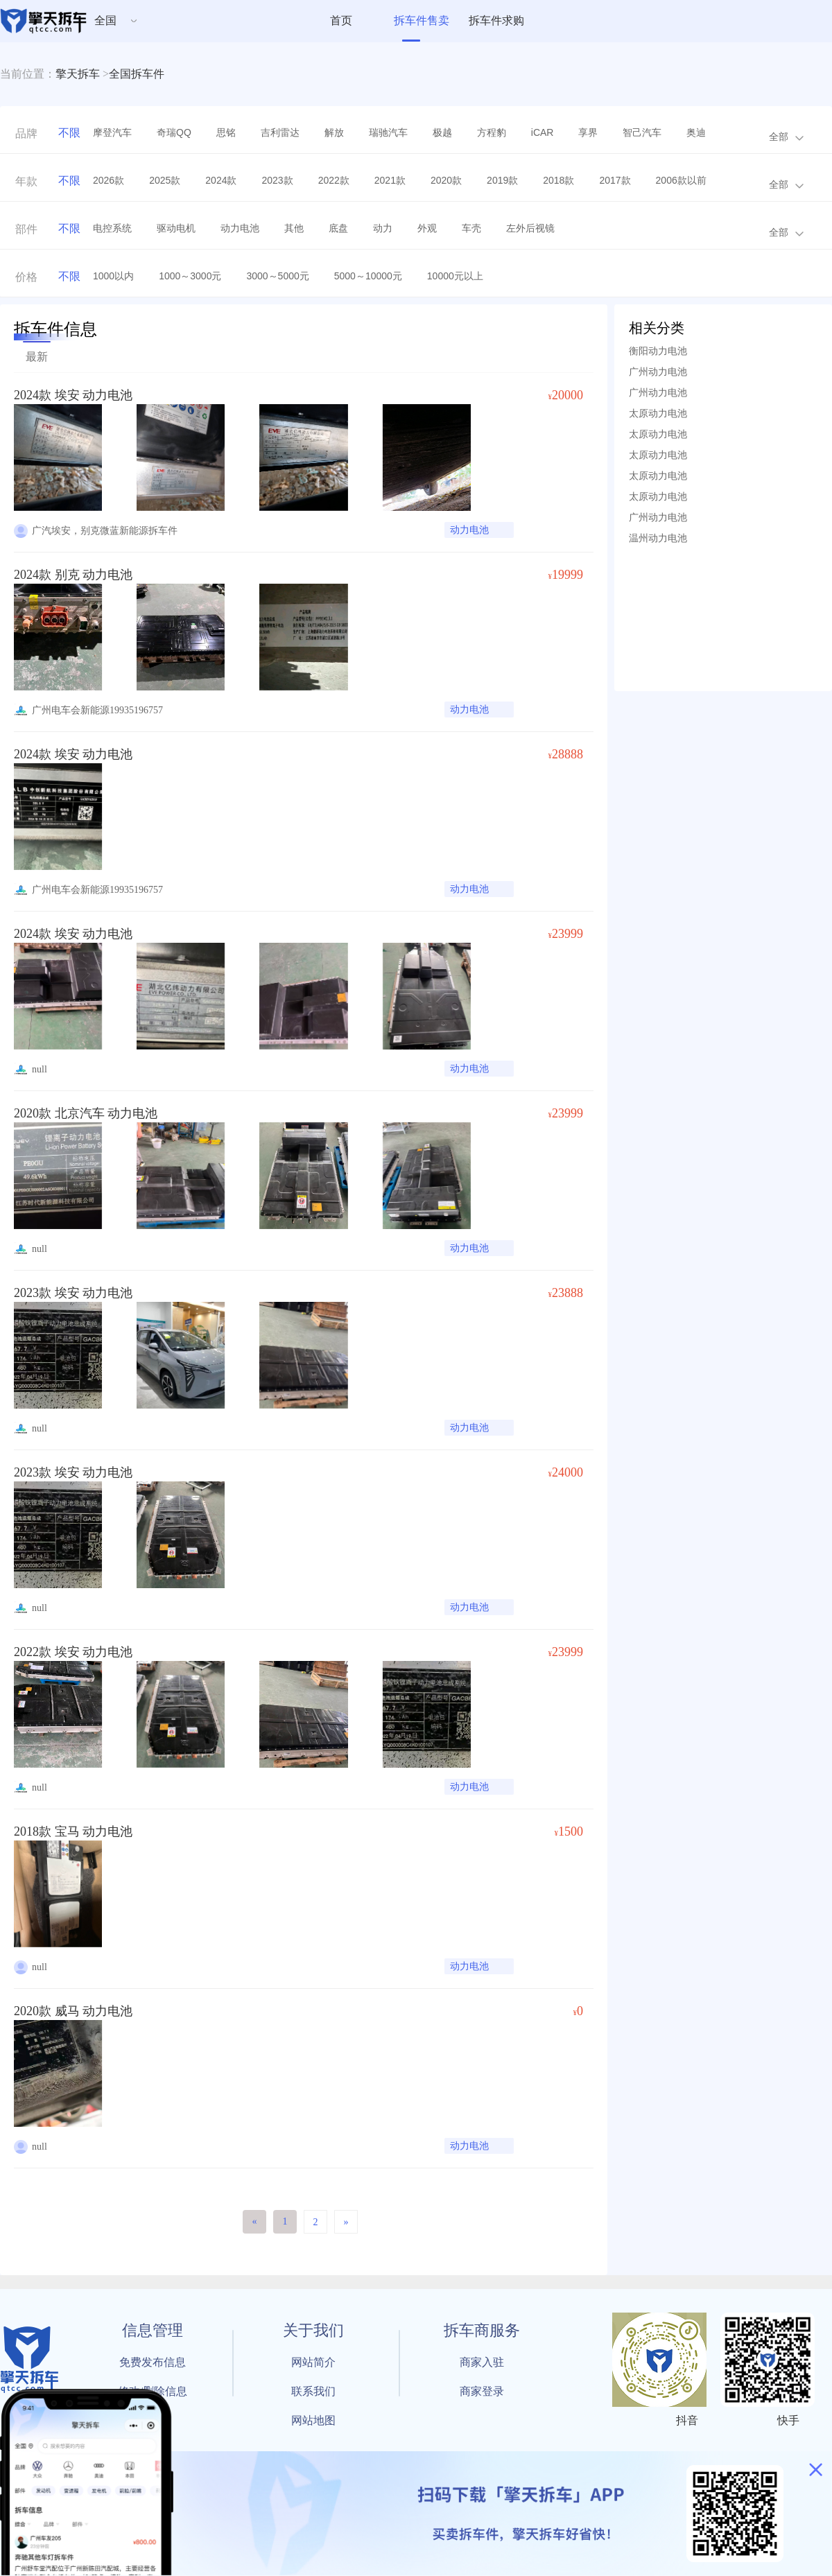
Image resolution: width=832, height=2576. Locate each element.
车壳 (471, 228)
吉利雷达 (280, 132)
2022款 (333, 180)
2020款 (446, 180)
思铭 (226, 132)
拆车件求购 (496, 20)
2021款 (390, 180)
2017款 (614, 180)
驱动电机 (176, 228)
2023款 (277, 180)
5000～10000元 (368, 275)
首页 (341, 20)
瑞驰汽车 (388, 132)
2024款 (220, 180)
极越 (442, 132)
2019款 (502, 180)
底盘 (338, 228)
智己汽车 (642, 132)
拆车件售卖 (421, 20)
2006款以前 (681, 180)
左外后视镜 (530, 228)
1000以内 (113, 275)
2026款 (108, 180)
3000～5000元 (277, 275)
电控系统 (112, 228)
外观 (427, 228)
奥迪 (696, 132)
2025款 (164, 180)
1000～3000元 (190, 275)
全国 (105, 20)
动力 (382, 228)
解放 (334, 132)
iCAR (542, 132)
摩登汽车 (112, 132)
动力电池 (239, 228)
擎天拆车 (77, 74)
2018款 (558, 180)
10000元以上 (455, 275)
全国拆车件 (136, 74)
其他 (294, 228)
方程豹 (491, 132)
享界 (588, 132)
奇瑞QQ (174, 132)
